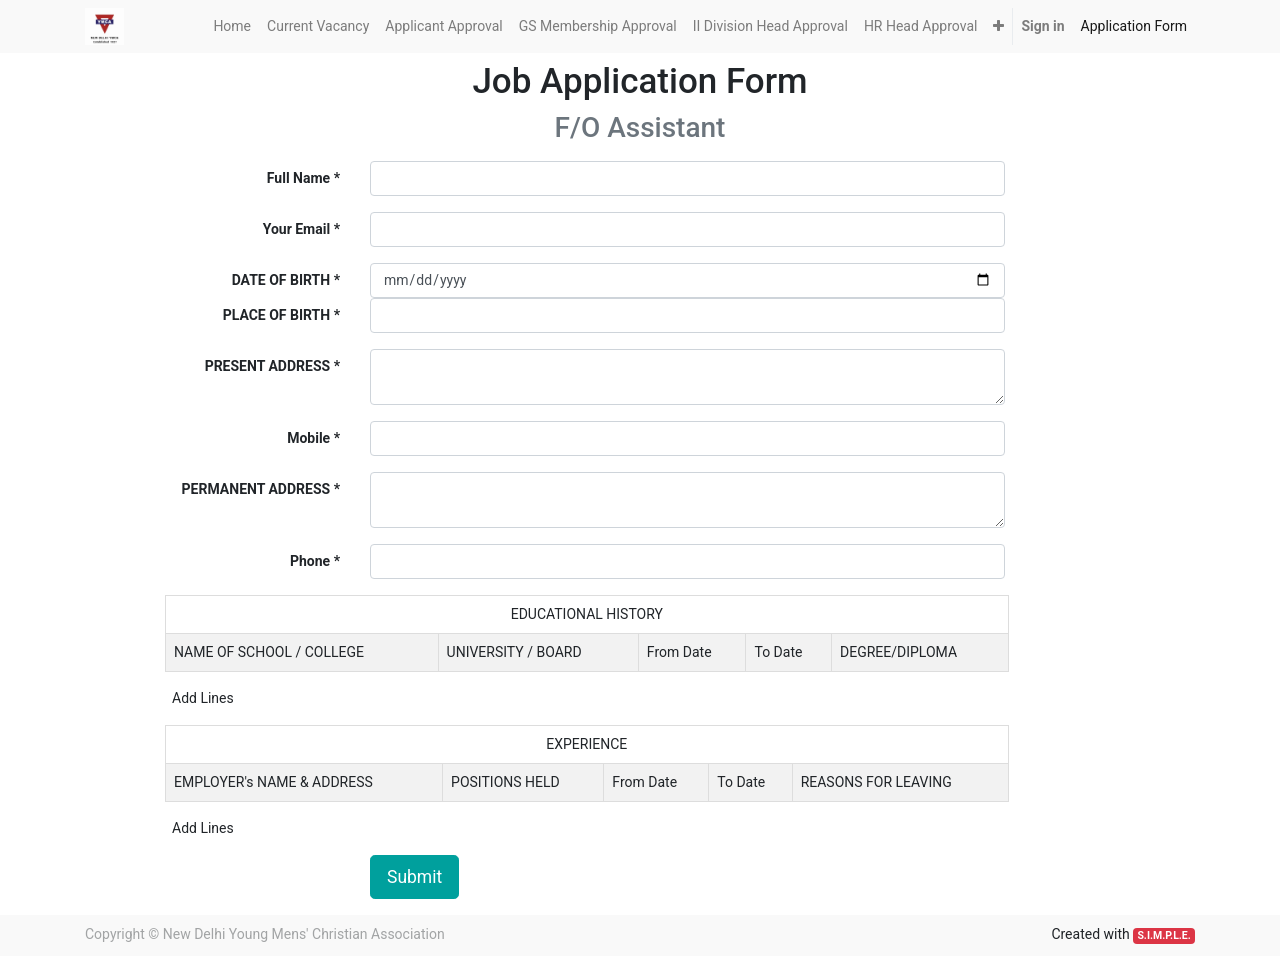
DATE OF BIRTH (281, 280)
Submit (414, 877)
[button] (998, 26)
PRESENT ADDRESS (268, 366)
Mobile (308, 438)
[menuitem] (232, 26)
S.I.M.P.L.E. (1163, 935)
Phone (310, 561)
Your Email (296, 229)
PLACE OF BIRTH (277, 315)
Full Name (298, 178)
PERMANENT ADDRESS (256, 489)
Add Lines (203, 698)
